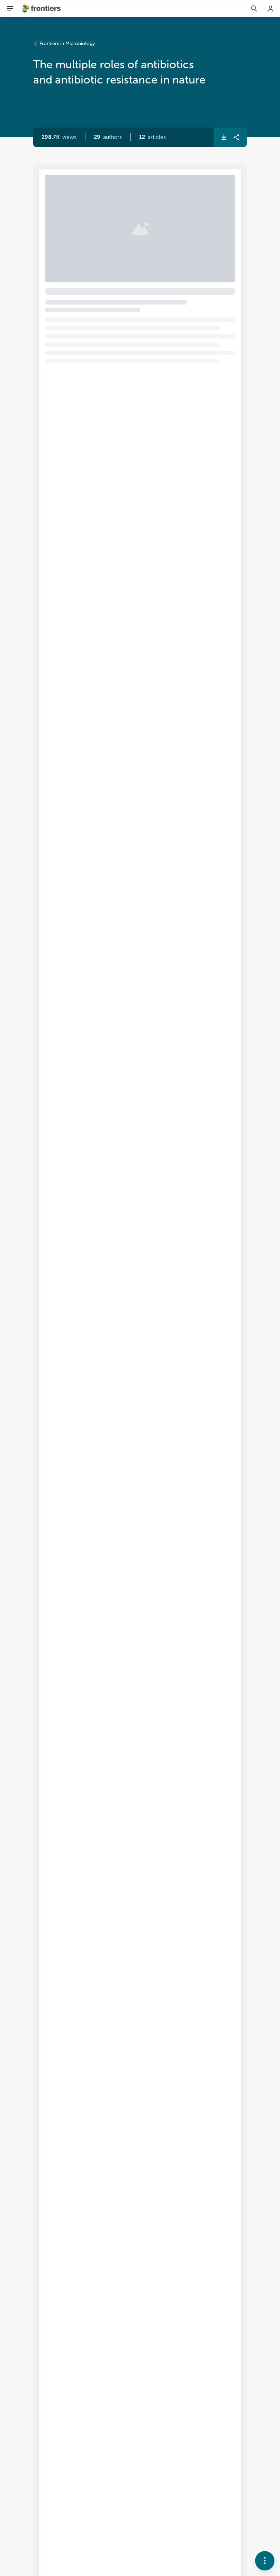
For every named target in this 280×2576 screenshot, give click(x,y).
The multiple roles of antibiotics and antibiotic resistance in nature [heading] (134, 207)
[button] (108, 137)
